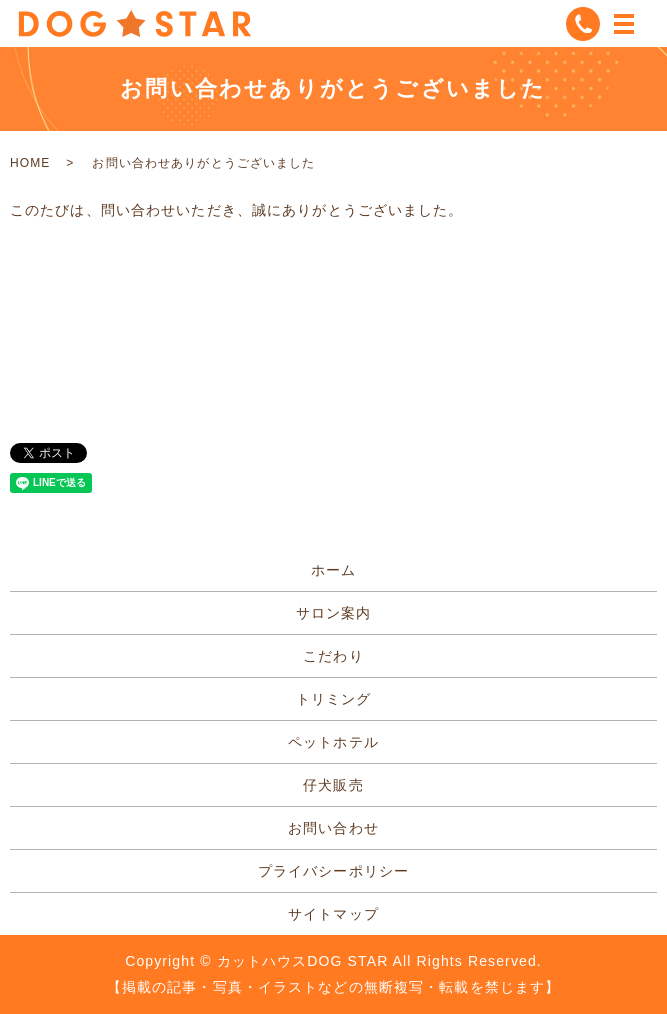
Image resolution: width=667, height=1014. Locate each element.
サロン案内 (334, 613)
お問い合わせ (333, 828)
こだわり (333, 656)
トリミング (334, 699)
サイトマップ (333, 914)
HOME (30, 163)
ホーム (333, 570)
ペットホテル (333, 742)
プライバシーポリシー (333, 871)
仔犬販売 (333, 785)
